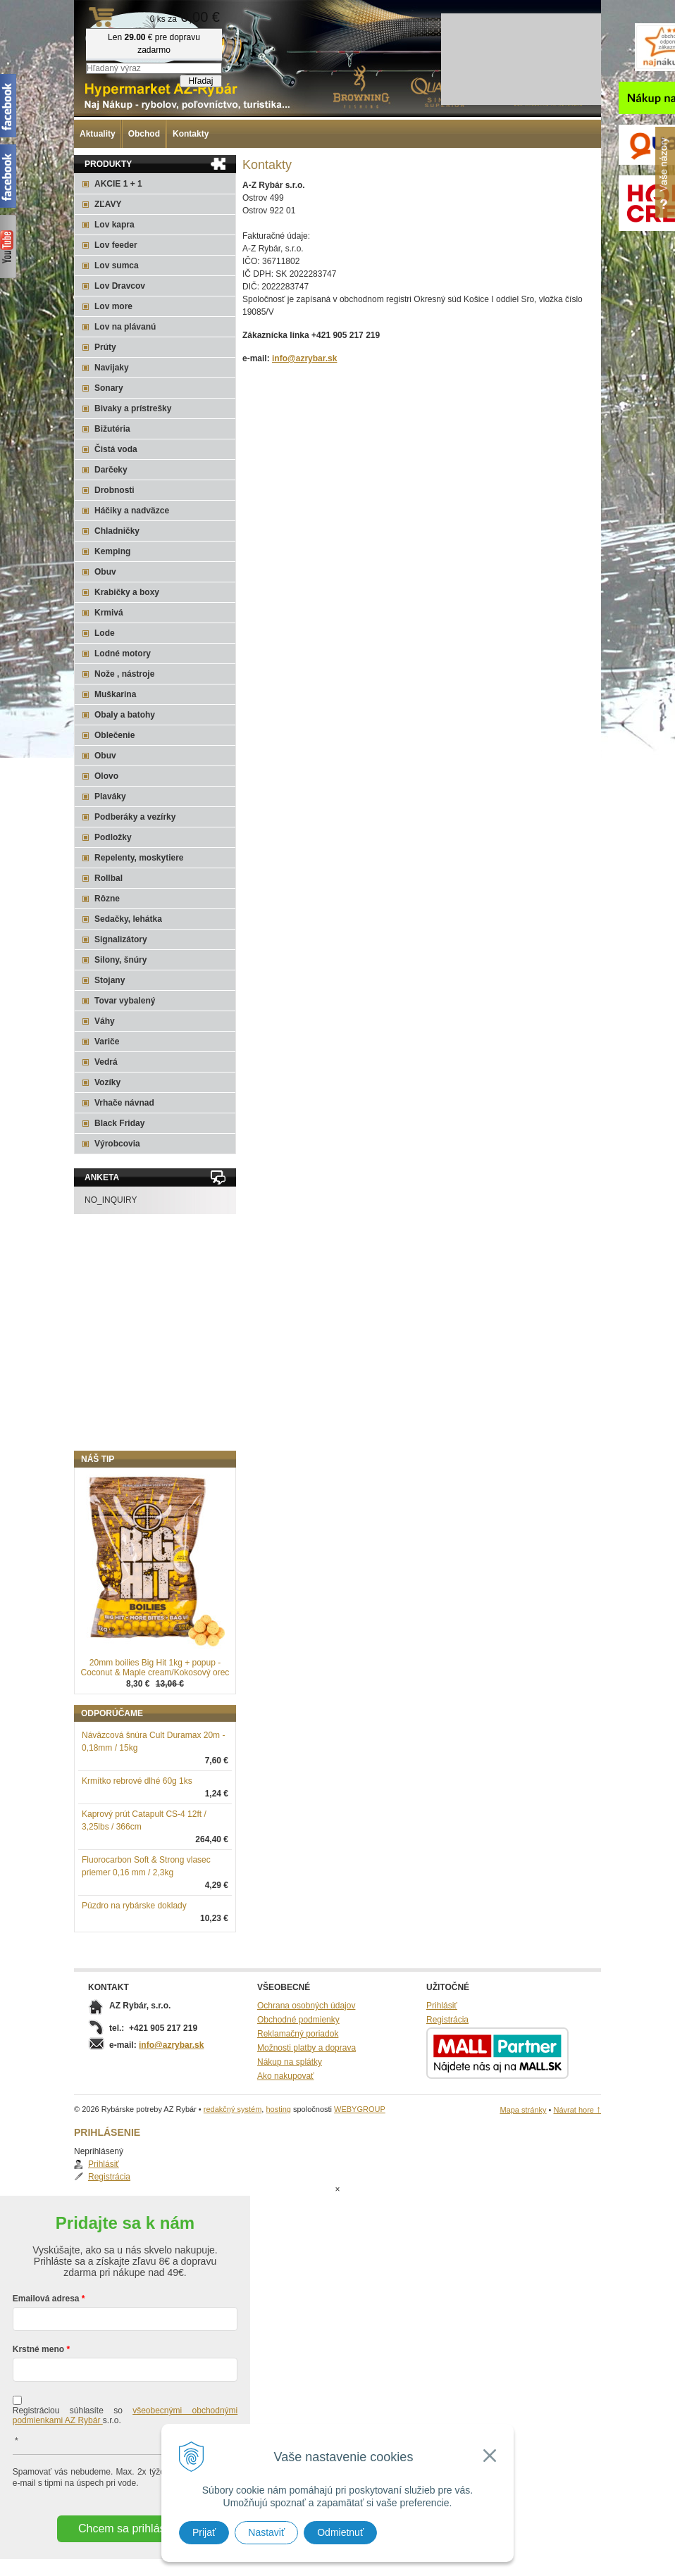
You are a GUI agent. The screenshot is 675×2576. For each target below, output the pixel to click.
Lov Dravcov (119, 286)
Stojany (109, 980)
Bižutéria (112, 429)
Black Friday (119, 1123)
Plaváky (110, 796)
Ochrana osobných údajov (306, 2079)
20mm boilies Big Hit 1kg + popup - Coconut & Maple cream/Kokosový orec (155, 1741)
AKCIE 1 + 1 (118, 184)
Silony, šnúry (120, 960)
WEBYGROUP (359, 2182)
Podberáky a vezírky (134, 817)
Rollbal (108, 878)
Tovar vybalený (124, 1001)
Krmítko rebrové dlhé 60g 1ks (137, 1854)
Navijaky (111, 368)
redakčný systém (233, 2182)
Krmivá (108, 613)
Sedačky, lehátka (128, 919)
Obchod (144, 134)
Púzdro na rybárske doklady (134, 1979)
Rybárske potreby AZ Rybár (144, 38)
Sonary (108, 388)
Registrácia (117, 1503)
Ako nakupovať (285, 2149)
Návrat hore (577, 2183)
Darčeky (111, 470)
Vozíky (107, 1082)
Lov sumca (116, 265)
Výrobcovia (117, 1144)
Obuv (105, 572)
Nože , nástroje (124, 674)
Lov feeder (115, 245)
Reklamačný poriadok (297, 2107)
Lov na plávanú (125, 327)
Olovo (106, 776)
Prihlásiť (111, 1490)
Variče (106, 1041)
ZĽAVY (107, 204)
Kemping (112, 551)
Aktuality (98, 134)
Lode (104, 633)
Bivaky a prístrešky (132, 408)
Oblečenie (114, 735)
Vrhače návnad (124, 1103)
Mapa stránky (523, 2183)
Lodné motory (122, 653)
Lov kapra (114, 225)
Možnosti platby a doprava (306, 2121)
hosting (278, 2182)
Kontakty (191, 134)
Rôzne (107, 899)
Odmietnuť (340, 2532)
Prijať (204, 2532)
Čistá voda (115, 449)
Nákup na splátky (289, 2135)
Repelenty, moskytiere (139, 858)
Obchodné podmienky (298, 2093)
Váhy (104, 1021)
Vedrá (106, 1062)
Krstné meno (38, 2366)
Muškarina (115, 694)
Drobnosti (114, 490)
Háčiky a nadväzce (131, 510)
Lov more (113, 306)
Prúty (105, 347)
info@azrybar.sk (304, 358)
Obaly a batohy (124, 715)
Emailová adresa (46, 2315)
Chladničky (117, 531)
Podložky (113, 837)
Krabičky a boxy (126, 592)
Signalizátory (120, 939)
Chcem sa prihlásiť (125, 2545)
